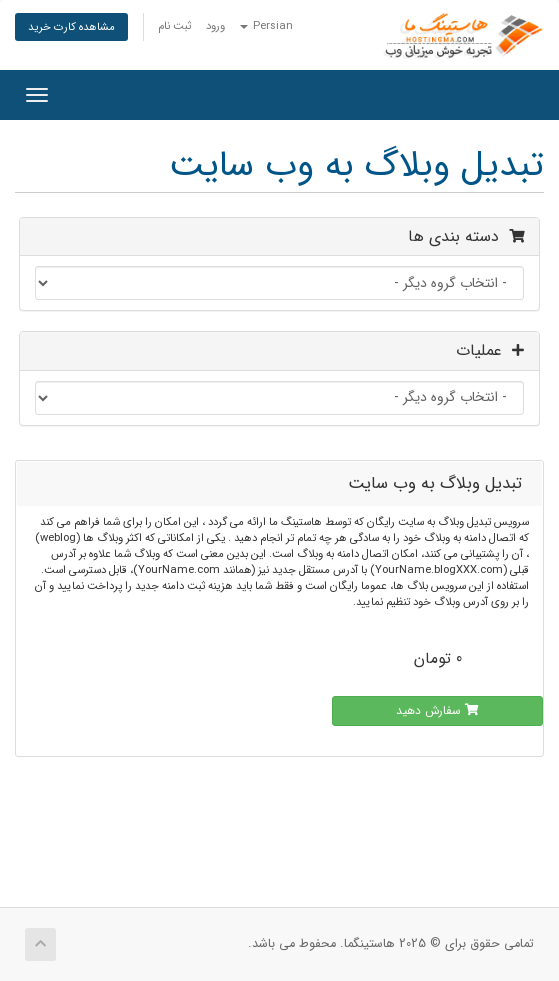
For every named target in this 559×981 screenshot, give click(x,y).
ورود (215, 26)
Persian (266, 26)
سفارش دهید (437, 710)
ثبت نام (174, 26)
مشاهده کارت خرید (71, 27)
